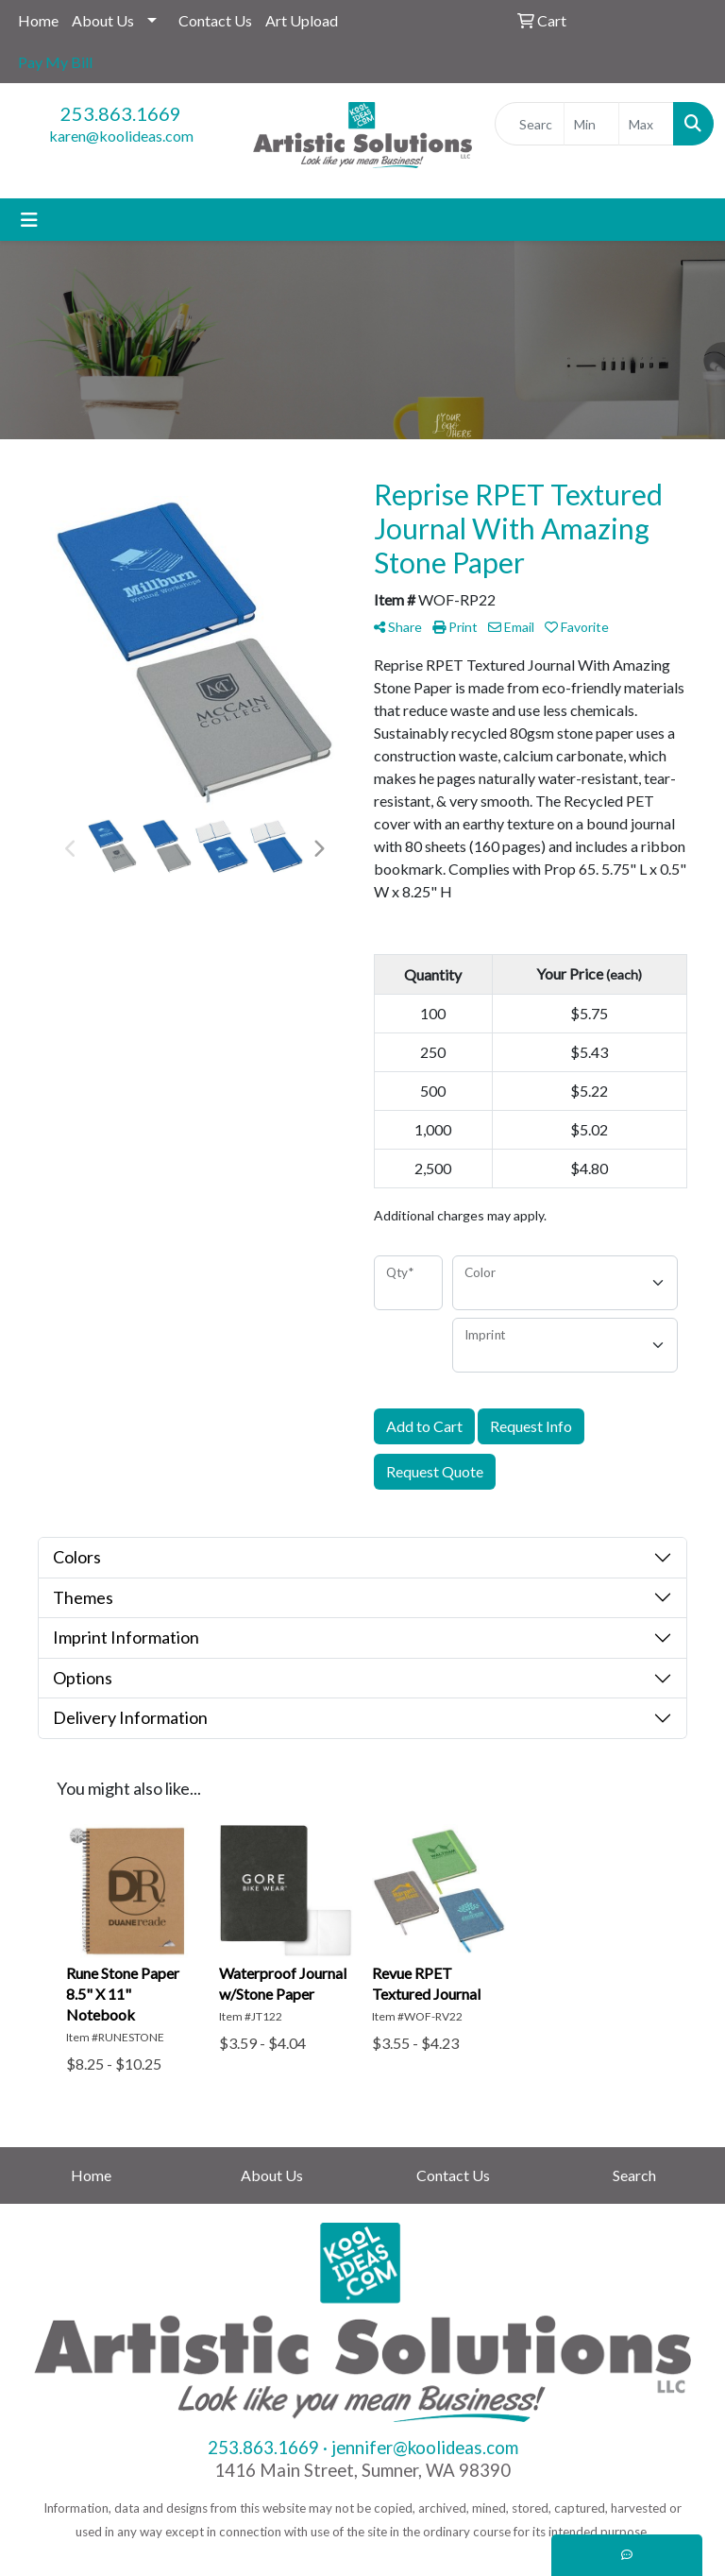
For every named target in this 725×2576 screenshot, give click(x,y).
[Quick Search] (530, 123)
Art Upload (301, 20)
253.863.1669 (120, 113)
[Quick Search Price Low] (591, 123)
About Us (103, 20)
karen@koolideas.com (121, 136)
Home (38, 20)
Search (634, 2175)
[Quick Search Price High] (646, 123)
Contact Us (215, 20)
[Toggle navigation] (29, 219)
